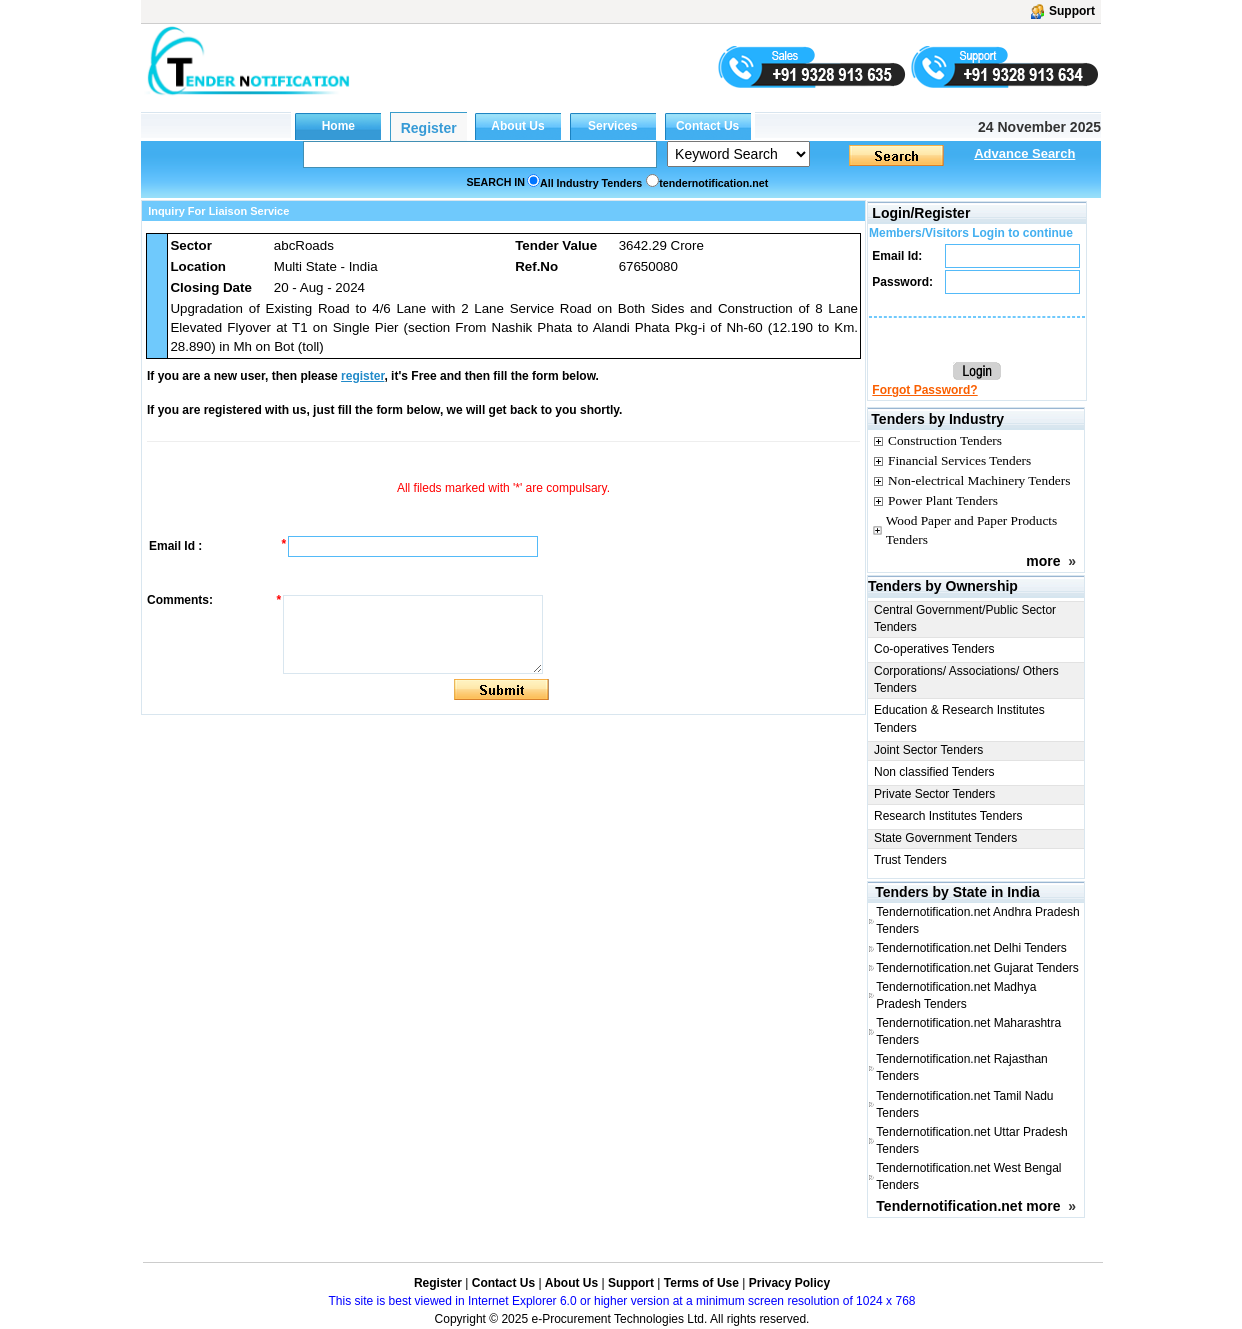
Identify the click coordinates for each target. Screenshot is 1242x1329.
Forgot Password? (924, 390)
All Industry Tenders (591, 183)
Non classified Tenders (934, 772)
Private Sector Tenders (934, 794)
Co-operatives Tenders (934, 649)
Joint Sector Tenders (928, 750)
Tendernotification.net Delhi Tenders (971, 948)
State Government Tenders (945, 838)
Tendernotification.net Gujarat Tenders (977, 968)
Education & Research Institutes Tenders (959, 718)
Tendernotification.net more (968, 1206)
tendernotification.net (713, 183)
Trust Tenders (910, 860)
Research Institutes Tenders (948, 816)
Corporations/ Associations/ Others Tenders (966, 679)
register (362, 376)
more (1043, 561)
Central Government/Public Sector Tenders (965, 618)
